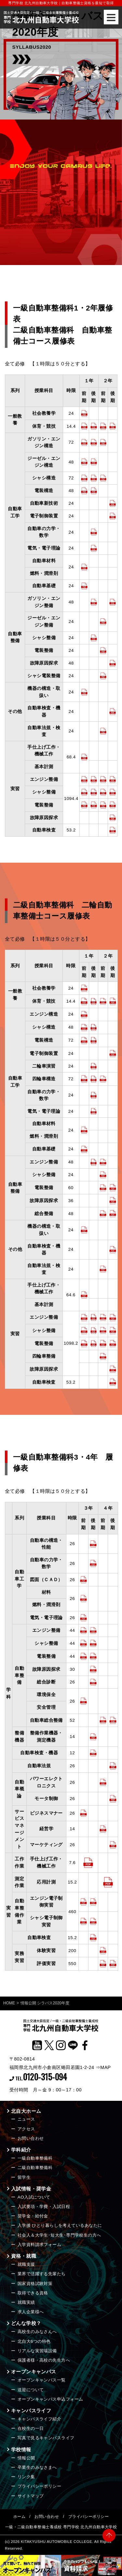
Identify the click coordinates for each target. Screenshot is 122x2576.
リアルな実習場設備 (37, 2350)
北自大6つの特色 (34, 2341)
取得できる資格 (33, 2292)
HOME (9, 2003)
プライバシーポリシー (39, 2486)
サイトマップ (31, 2496)
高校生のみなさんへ (37, 2331)
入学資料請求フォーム (39, 2244)
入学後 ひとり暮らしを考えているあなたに (60, 2225)
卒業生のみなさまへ (37, 2467)
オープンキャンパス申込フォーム (50, 2399)
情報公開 (26, 2457)
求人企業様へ (31, 2311)
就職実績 (26, 2302)
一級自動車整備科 (35, 2158)
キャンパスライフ (31, 2410)
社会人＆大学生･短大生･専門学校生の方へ (59, 2235)
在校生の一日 (31, 2428)
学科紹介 (21, 2149)
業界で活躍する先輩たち (42, 2273)
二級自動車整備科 (35, 2167)
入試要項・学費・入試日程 (44, 2206)
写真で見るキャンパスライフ (46, 2437)
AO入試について (34, 2197)
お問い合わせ (31, 2138)
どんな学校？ (26, 2323)
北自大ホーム (26, 2111)
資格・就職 (23, 2256)
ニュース (26, 2119)
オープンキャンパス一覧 (42, 2380)
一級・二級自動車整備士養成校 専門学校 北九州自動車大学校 (61, 2527)
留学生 (24, 2177)
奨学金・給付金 (33, 2216)
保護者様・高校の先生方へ (44, 2360)
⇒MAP (103, 2067)
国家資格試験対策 (35, 2283)
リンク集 (26, 2476)
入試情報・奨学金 (31, 2188)
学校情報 (21, 2449)
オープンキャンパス (33, 2371)
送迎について (31, 2389)
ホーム (19, 2516)
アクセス (26, 2128)
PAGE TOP (108, 2533)
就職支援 (26, 2264)
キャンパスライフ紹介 (39, 2419)
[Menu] (111, 17)
